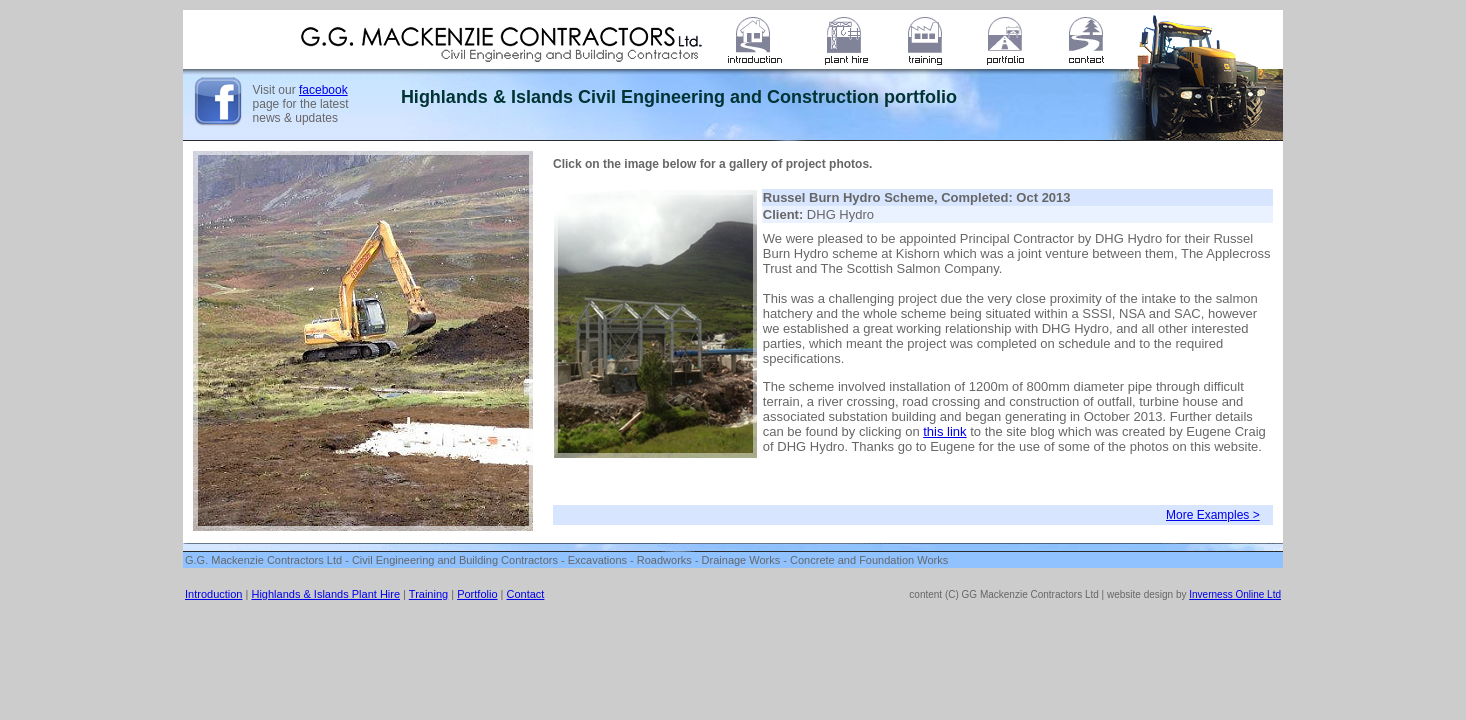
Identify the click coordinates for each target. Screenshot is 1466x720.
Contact (526, 594)
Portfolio (477, 594)
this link (944, 431)
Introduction (213, 594)
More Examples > (1213, 515)
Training (428, 594)
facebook (323, 90)
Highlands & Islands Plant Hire (325, 594)
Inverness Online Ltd (1235, 594)
